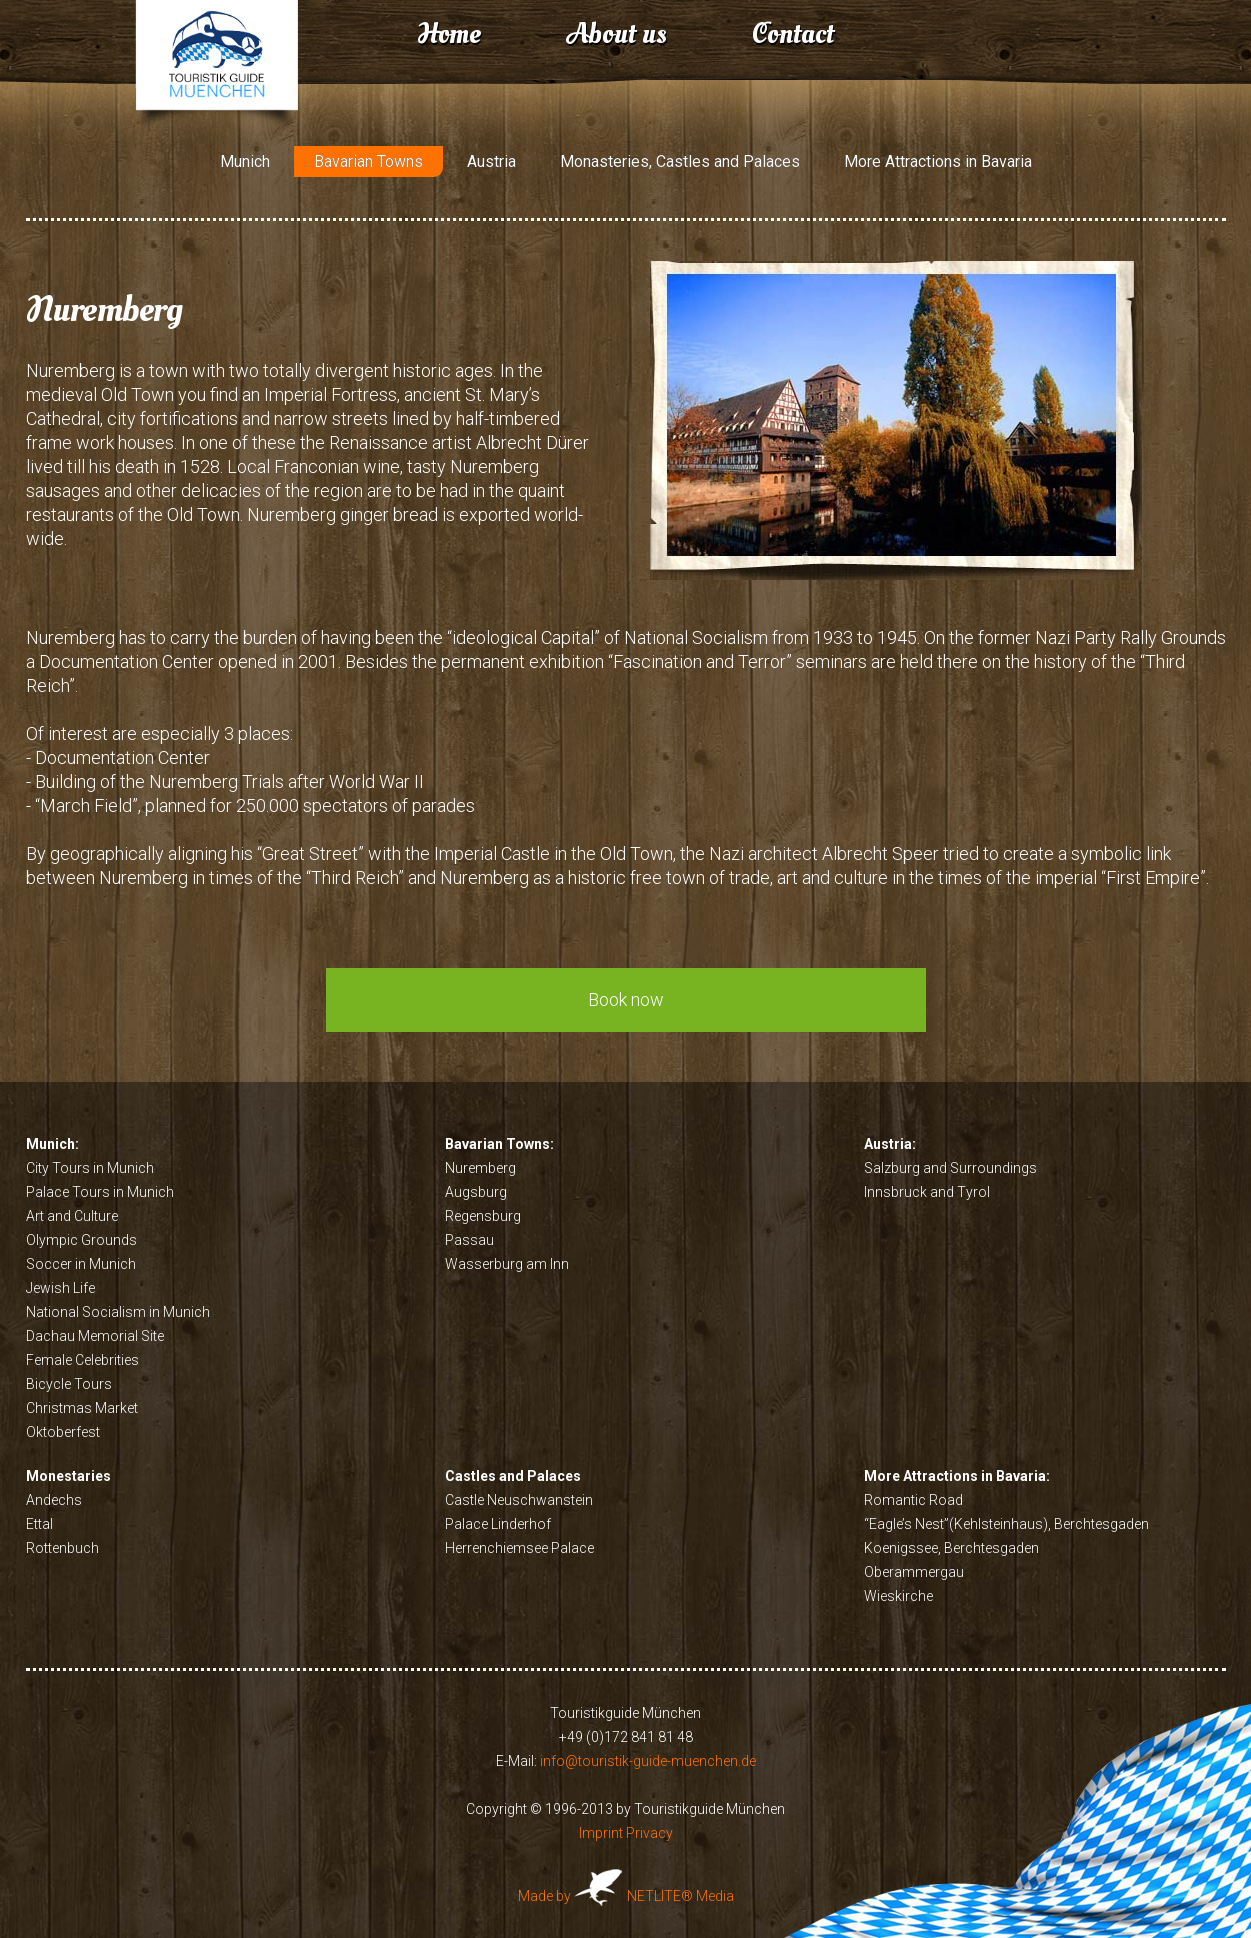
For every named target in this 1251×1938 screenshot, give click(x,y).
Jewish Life (60, 1288)
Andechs (54, 1500)
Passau (469, 1240)
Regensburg (483, 1216)
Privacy (649, 1833)
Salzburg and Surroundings (950, 1168)
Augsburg (476, 1192)
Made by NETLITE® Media (626, 1896)
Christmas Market (82, 1408)
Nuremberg (480, 1168)
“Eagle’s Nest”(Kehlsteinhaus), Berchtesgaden (1006, 1524)
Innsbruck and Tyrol (927, 1192)
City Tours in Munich (90, 1168)
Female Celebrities (82, 1360)
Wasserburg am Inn (507, 1264)
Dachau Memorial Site (95, 1336)
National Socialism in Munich (118, 1312)
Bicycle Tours (69, 1384)
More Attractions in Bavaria (938, 161)
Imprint (601, 1833)
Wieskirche (898, 1596)
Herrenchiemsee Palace (519, 1548)
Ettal (39, 1524)
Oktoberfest (63, 1432)
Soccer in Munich (81, 1264)
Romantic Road (913, 1500)
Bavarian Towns (368, 161)
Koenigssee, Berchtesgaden (951, 1548)
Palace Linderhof (498, 1524)
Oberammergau (914, 1572)
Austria (491, 161)
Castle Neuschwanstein (519, 1500)
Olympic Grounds (81, 1240)
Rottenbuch (62, 1548)
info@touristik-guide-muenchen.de (648, 1761)
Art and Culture (72, 1216)
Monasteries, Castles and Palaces (680, 161)
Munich (245, 161)
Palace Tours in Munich (100, 1192)
